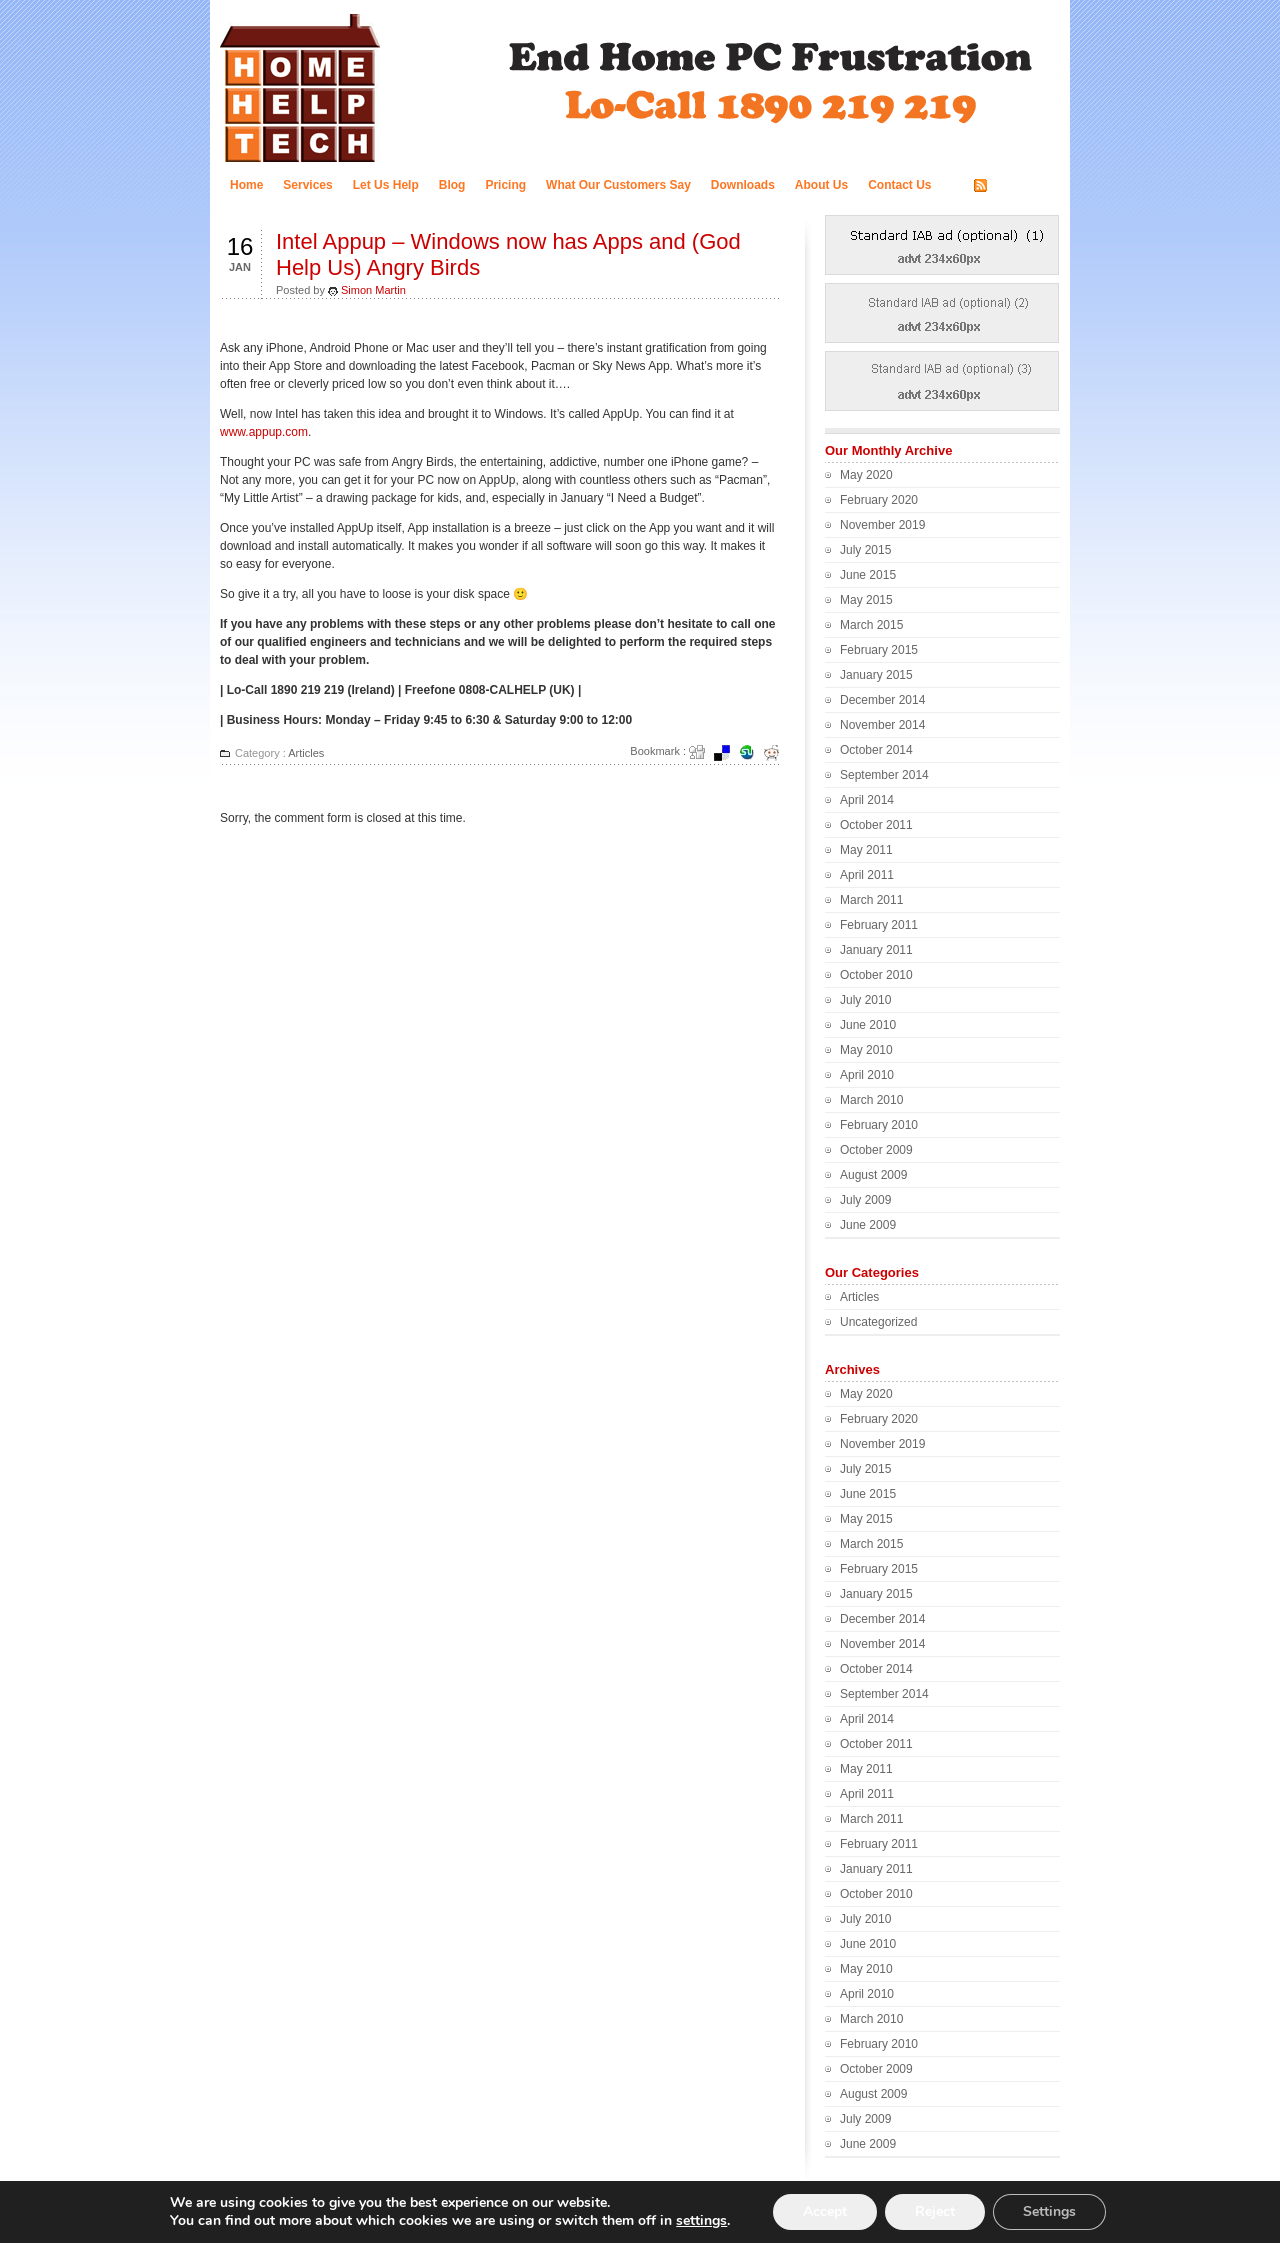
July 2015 (865, 550)
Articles (306, 753)
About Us (821, 185)
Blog (452, 185)
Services (307, 185)
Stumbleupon (753, 753)
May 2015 (866, 600)
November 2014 (882, 725)
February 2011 (879, 925)
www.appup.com (264, 432)
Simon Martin (373, 290)
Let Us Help (386, 185)
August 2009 (873, 1175)
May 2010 (866, 1050)
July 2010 (865, 1000)
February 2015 (879, 650)
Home (246, 185)
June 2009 (868, 1225)
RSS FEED (1022, 186)
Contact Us (899, 185)
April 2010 (867, 1075)
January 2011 (876, 950)
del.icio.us (728, 753)
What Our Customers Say (618, 185)
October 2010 (876, 975)
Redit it (778, 753)
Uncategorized (878, 1322)
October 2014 (876, 750)
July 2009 (865, 1200)
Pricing (505, 185)
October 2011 (876, 825)
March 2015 (871, 625)
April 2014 (867, 800)
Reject (935, 2211)
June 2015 (868, 575)
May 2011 (866, 850)
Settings (1049, 2211)
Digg (703, 753)
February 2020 (879, 500)
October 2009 (876, 1150)
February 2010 (879, 1125)
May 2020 (866, 475)
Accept (825, 2211)
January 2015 (876, 675)
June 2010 (868, 1025)
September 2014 (884, 775)
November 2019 (882, 525)
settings (701, 2221)
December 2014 (882, 700)
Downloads (743, 185)
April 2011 (867, 875)
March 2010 (871, 1100)
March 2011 (871, 900)
